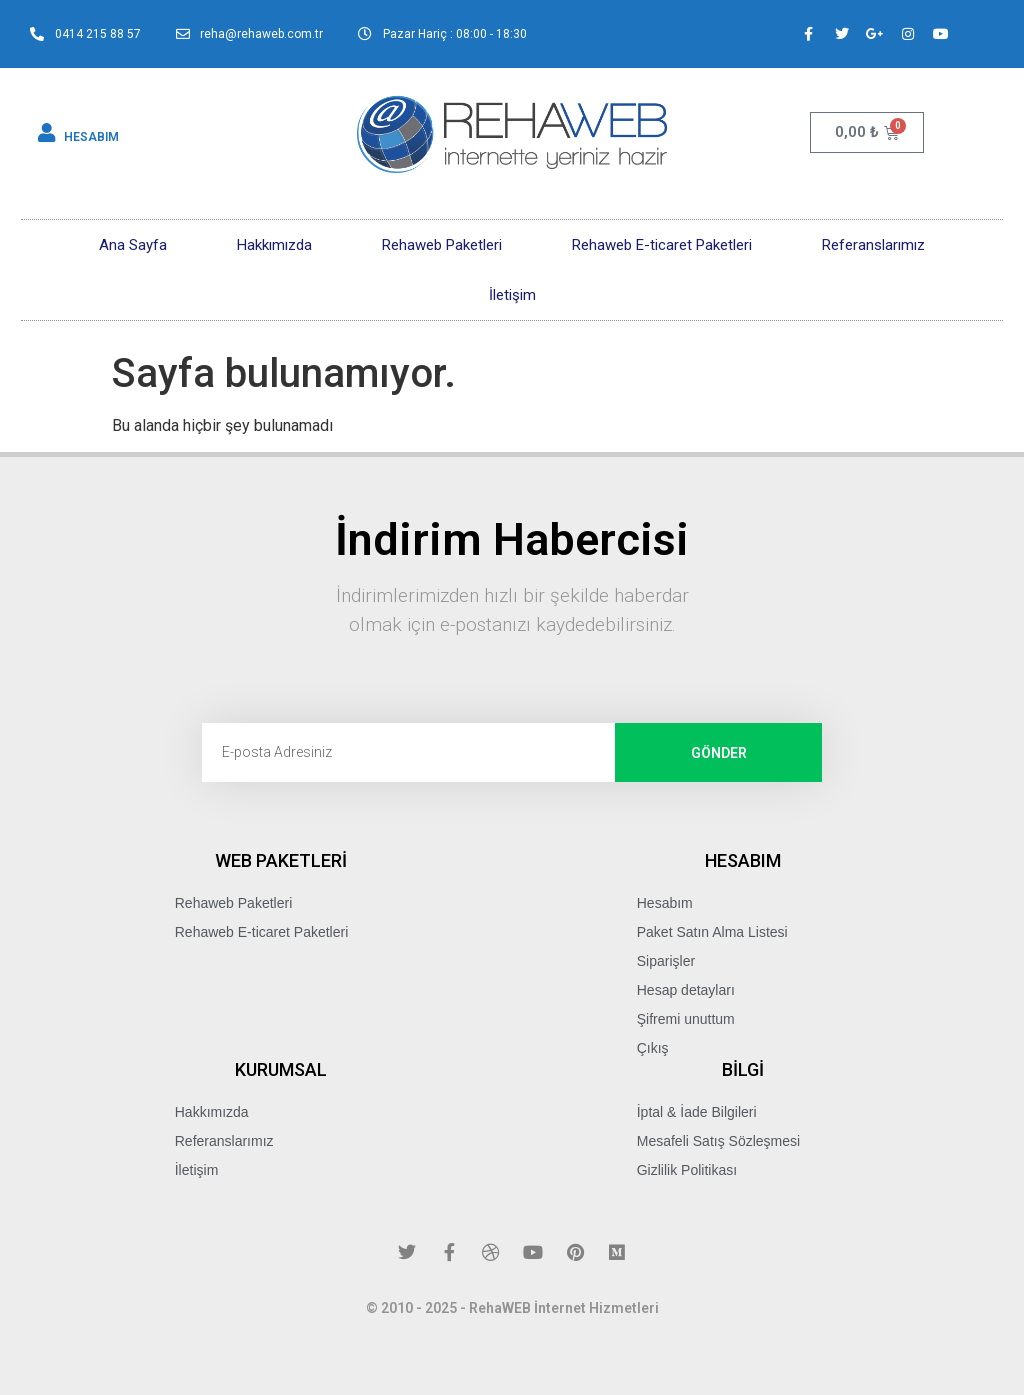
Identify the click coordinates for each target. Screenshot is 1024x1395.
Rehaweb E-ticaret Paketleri (662, 245)
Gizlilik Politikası (687, 1170)
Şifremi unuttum (686, 1019)
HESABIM (91, 137)
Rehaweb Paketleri (442, 245)
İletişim (512, 295)
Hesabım (665, 903)
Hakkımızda (274, 245)
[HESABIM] (47, 133)
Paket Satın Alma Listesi (712, 932)
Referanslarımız (873, 245)
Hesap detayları (686, 990)
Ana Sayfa (133, 245)
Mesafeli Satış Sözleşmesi (718, 1141)
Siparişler (666, 961)
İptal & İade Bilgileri (697, 1112)
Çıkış (653, 1048)
